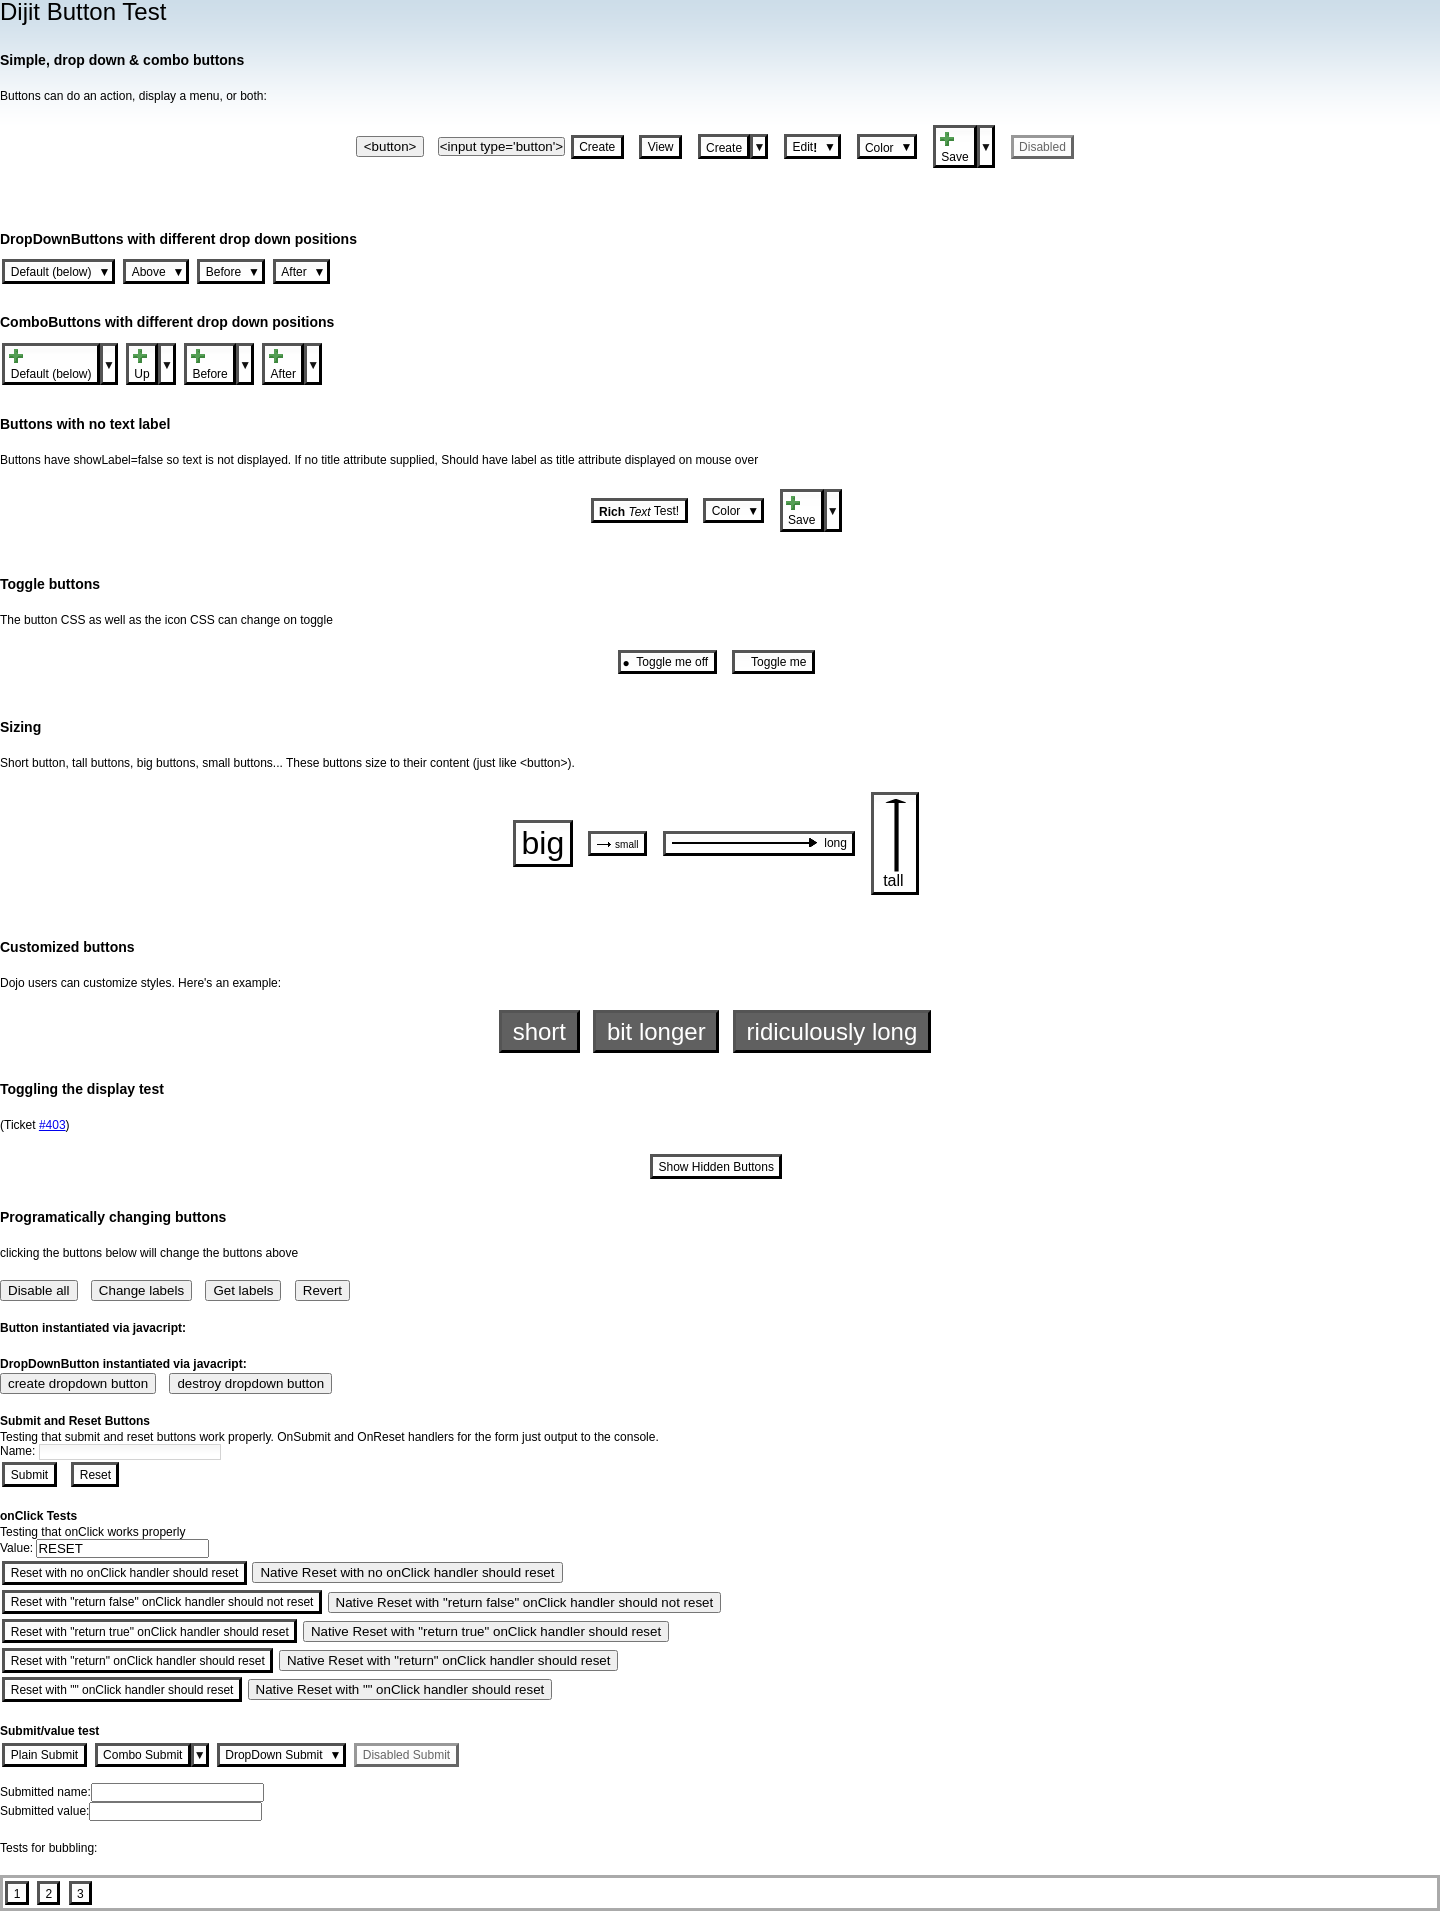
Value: (18, 1548)
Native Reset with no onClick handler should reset (407, 1572)
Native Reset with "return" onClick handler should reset (449, 1660)
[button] (597, 146)
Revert (322, 1290)
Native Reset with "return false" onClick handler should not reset (525, 1602)
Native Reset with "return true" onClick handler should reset (486, 1631)
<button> (390, 146)
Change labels (141, 1290)
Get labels (243, 1290)
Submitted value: (44, 1811)
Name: (19, 1451)
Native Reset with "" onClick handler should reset (400, 1689)
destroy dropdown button (250, 1383)
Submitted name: (45, 1792)
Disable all (39, 1290)
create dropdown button (78, 1383)
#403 (52, 1125)
